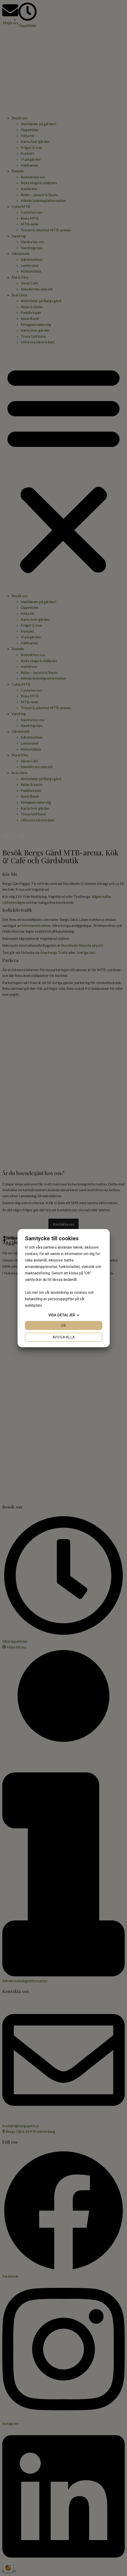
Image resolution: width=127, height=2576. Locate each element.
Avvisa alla (64, 1337)
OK (63, 1325)
